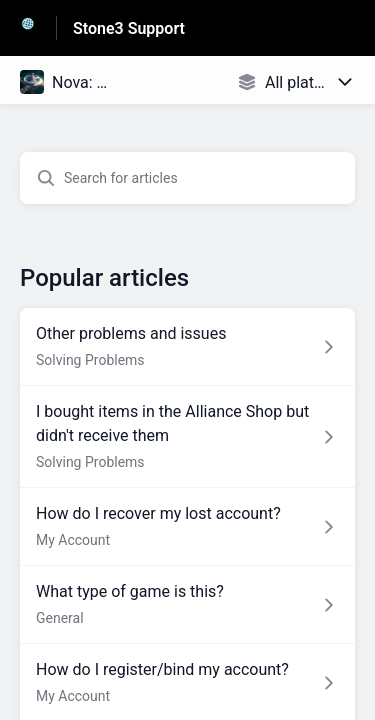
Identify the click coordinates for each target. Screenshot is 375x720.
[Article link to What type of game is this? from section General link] (187, 605)
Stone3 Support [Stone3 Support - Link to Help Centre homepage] (129, 28)
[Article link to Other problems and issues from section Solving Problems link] (187, 347)
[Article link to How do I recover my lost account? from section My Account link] (187, 527)
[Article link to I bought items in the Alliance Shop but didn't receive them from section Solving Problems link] (187, 437)
